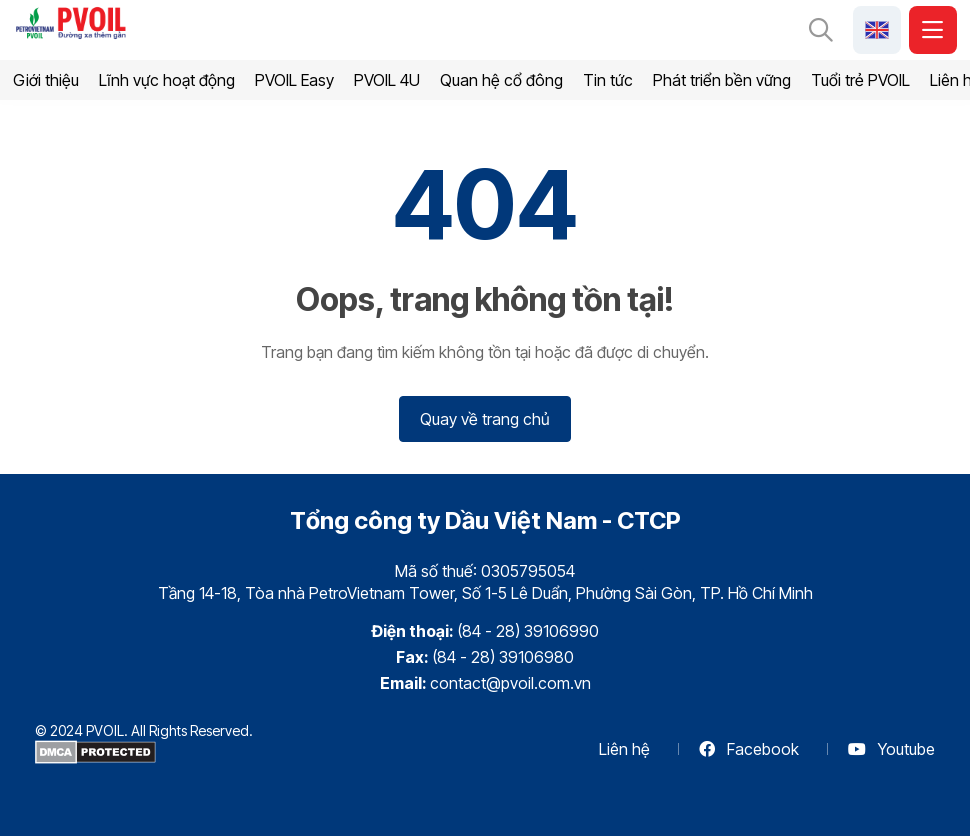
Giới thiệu (46, 80)
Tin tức (608, 80)
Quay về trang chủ (485, 419)
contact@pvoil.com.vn (510, 683)
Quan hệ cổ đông (501, 80)
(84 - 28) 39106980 (503, 657)
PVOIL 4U (387, 80)
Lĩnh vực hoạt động (167, 80)
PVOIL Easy (294, 80)
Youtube (891, 749)
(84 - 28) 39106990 (528, 631)
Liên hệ (624, 749)
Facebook (749, 749)
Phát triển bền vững (722, 80)
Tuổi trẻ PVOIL (860, 80)
